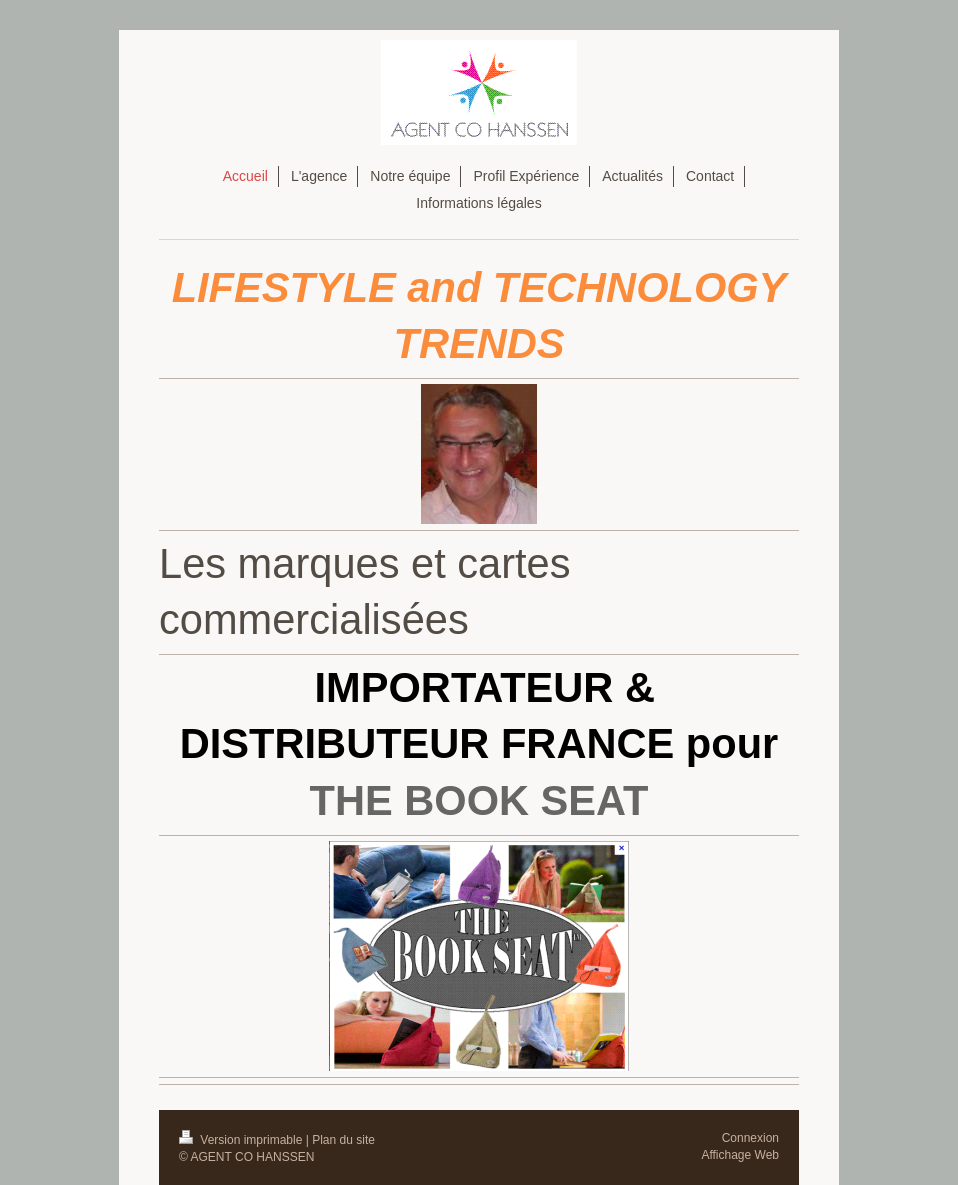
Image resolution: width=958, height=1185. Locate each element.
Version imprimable (242, 1140)
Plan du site (343, 1140)
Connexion (750, 1138)
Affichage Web (740, 1155)
